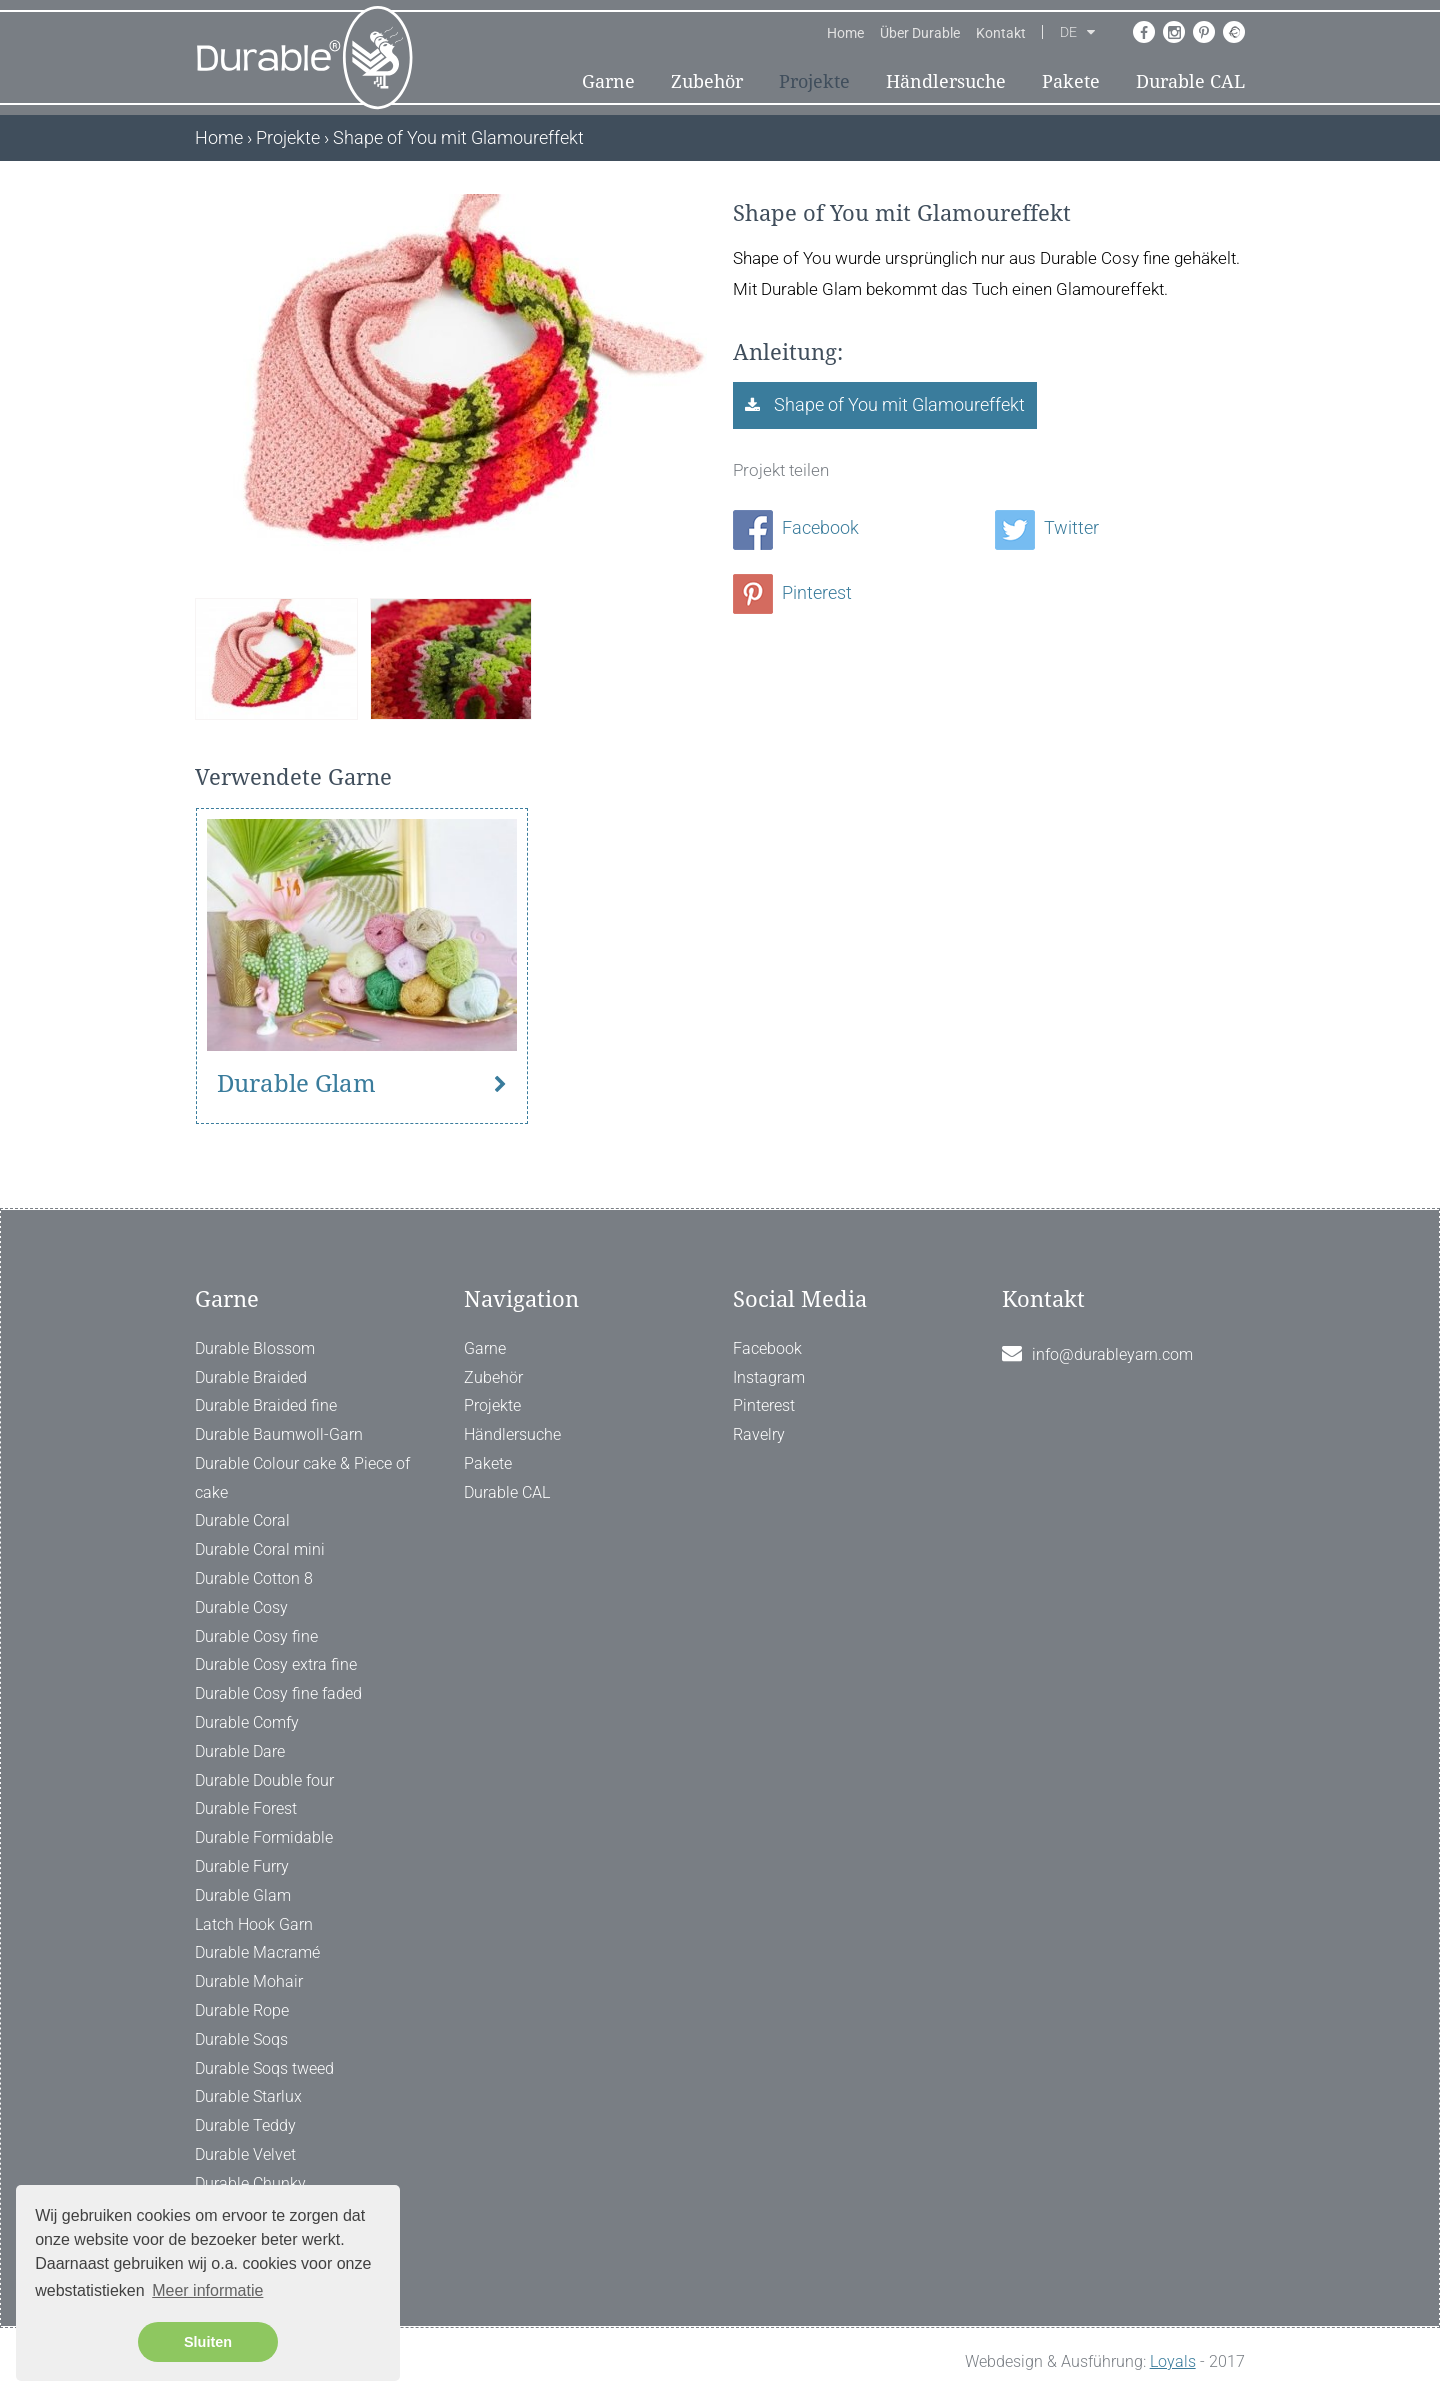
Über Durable (920, 33)
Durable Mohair (249, 1981)
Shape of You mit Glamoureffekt (897, 404)
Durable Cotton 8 (254, 1578)
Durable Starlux (248, 2096)
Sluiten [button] (208, 2342)
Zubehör (707, 81)
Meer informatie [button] (207, 2290)
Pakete (1071, 81)
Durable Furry (242, 1866)
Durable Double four (264, 1780)
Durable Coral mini (260, 1549)
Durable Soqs (241, 2039)
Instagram (769, 1377)
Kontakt (1001, 33)
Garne (608, 81)
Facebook (796, 527)
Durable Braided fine (266, 1405)
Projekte (814, 81)
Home (845, 33)
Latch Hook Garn (254, 1924)
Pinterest (792, 592)
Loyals (1173, 2361)
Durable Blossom (255, 1348)
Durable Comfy (247, 1722)
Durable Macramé (257, 1952)
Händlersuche (946, 81)
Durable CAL (1190, 81)
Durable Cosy (241, 1607)
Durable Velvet (245, 2154)
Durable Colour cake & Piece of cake (302, 1478)
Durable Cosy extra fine (276, 1664)
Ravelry (759, 1434)
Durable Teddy (245, 2125)
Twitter (1047, 527)
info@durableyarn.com (1112, 1354)
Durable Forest (246, 1808)
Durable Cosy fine (256, 1636)
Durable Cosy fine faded (278, 1693)
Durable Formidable (264, 1837)
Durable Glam (296, 1084)
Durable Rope (242, 2010)
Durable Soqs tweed (264, 2068)
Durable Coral (242, 1520)
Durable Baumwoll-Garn (279, 1434)
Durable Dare (240, 1751)
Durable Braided (251, 1377)
